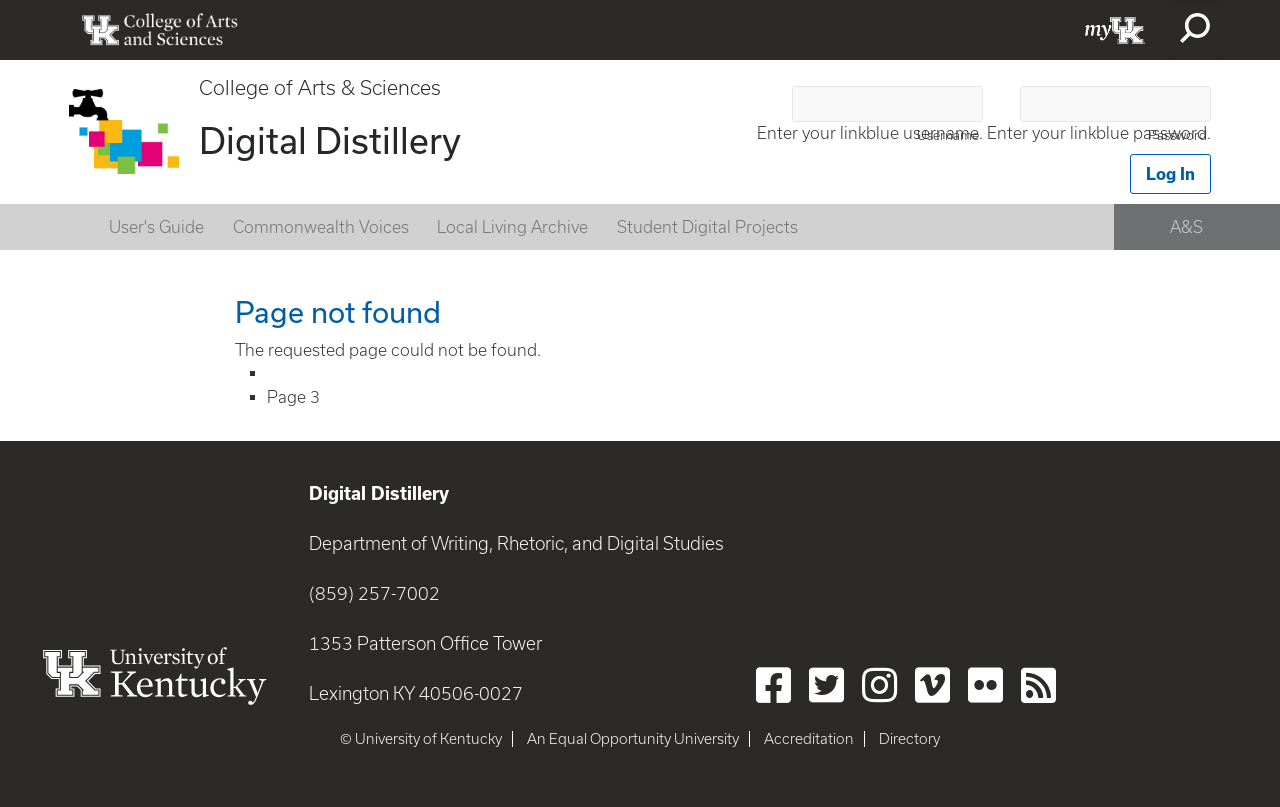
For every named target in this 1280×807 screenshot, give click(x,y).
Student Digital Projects (707, 227)
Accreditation (809, 739)
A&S (1186, 227)
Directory (909, 739)
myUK (1115, 30)
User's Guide (156, 227)
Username (948, 135)
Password (1177, 135)
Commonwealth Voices (321, 227)
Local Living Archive (512, 227)
